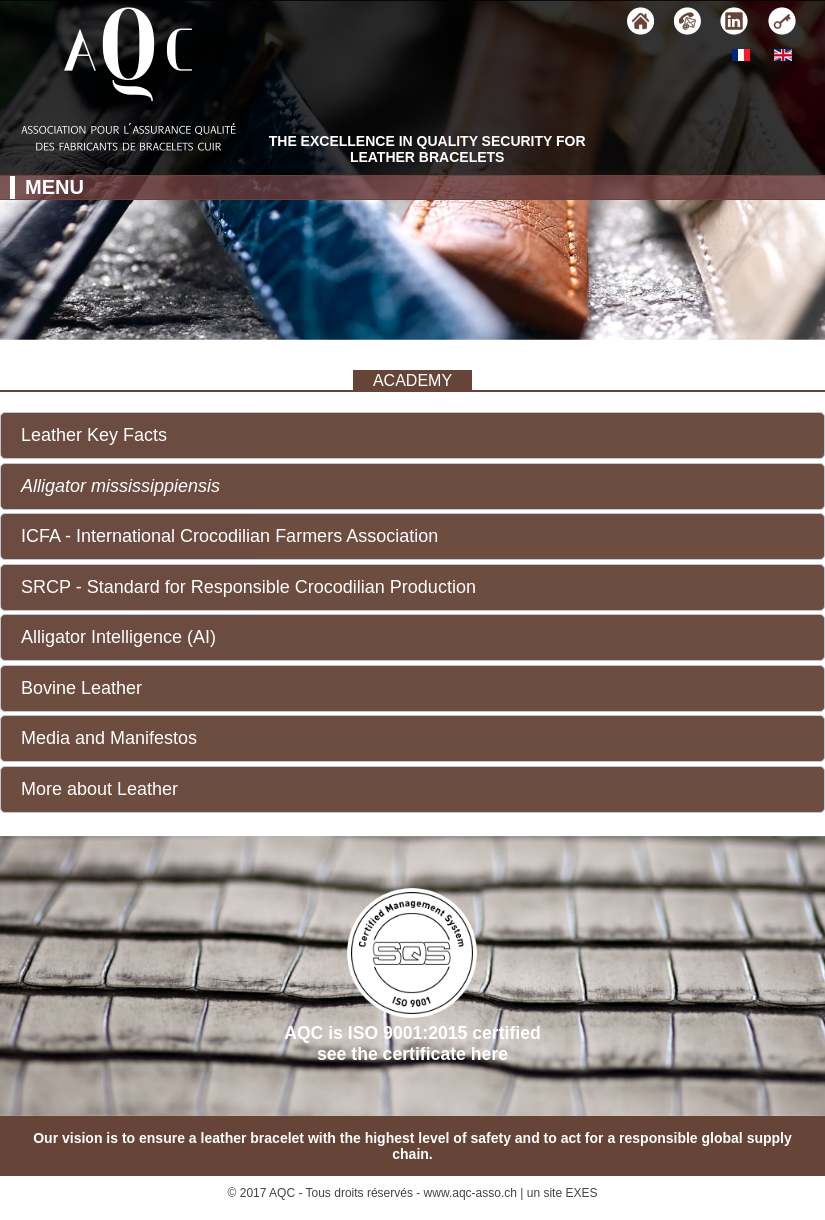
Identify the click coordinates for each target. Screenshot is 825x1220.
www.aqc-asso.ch (470, 1193)
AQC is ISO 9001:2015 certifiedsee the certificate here (412, 976)
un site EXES (562, 1193)
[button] (412, 435)
